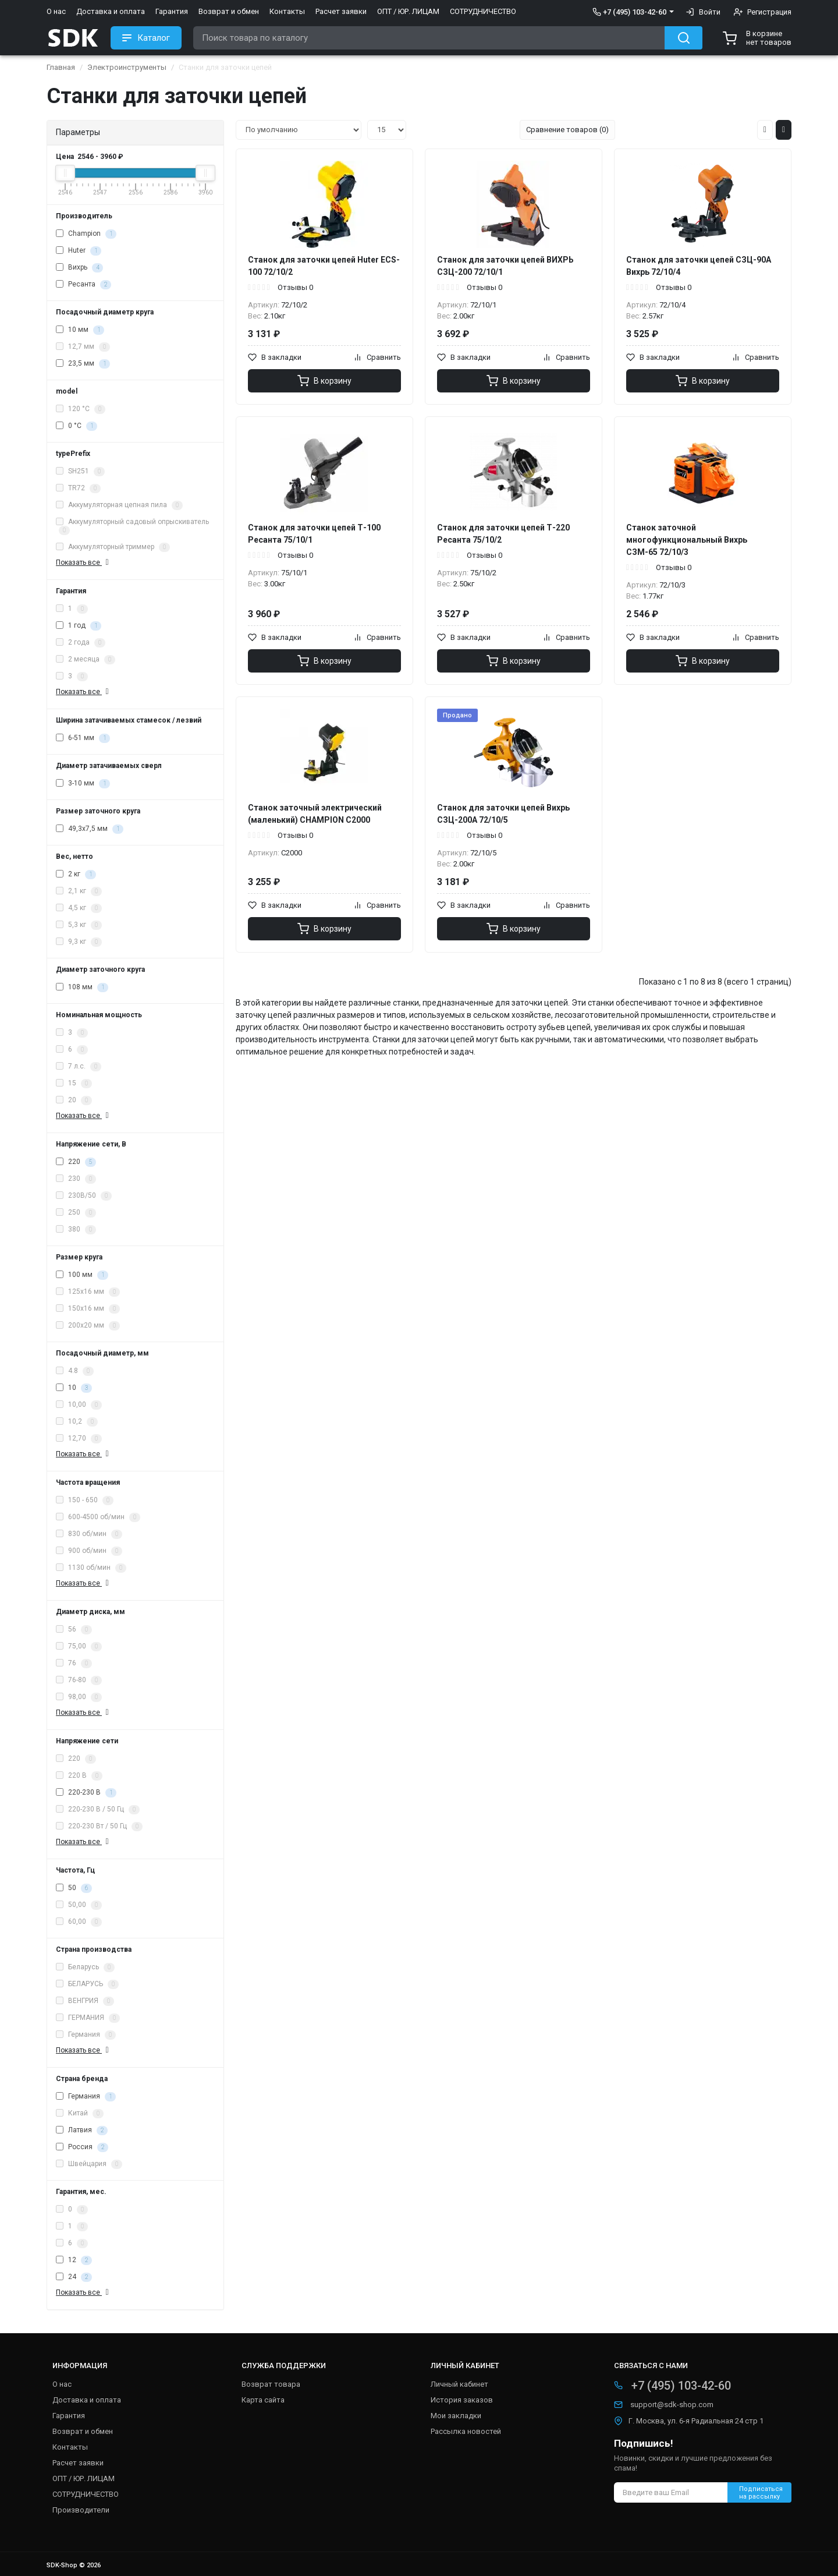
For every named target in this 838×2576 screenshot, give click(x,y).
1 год (78, 626)
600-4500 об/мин (98, 1517)
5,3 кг (79, 925)
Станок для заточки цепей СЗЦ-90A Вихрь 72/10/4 (698, 266)
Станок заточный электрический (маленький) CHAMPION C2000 (315, 814)
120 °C (80, 409)
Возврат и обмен (228, 11)
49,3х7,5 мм (89, 829)
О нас (56, 11)
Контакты (287, 11)
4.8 (75, 1371)
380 (76, 1229)
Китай (80, 2113)
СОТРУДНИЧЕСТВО (483, 11)
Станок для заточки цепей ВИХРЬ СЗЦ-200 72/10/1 (505, 266)
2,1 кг (79, 891)
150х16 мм (88, 1309)
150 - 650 (84, 1500)
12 (74, 2260)
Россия (82, 2147)
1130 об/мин (91, 1568)
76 (74, 1663)
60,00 (79, 1922)
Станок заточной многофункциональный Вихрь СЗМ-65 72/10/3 (686, 540)
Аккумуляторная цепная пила (119, 505)
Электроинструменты (126, 67)
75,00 (79, 1646)
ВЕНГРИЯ (85, 2001)
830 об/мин (89, 1534)
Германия (86, 2035)
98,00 (79, 1697)
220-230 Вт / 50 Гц (99, 1826)
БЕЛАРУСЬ (87, 1984)
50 (74, 1888)
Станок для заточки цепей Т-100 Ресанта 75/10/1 (314, 533)
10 (74, 1388)
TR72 (78, 488)
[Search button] (683, 37)
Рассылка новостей (466, 2431)
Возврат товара (271, 2384)
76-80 (79, 1680)
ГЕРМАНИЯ (88, 2018)
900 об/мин (89, 1551)
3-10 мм (83, 783)
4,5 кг (79, 908)
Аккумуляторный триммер (113, 547)
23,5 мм (83, 364)
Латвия (82, 2130)
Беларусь (85, 1967)
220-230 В (86, 1792)
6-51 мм (83, 738)
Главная (61, 67)
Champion (86, 234)
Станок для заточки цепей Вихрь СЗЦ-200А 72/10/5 (503, 814)
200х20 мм (88, 1326)
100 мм (82, 1275)
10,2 (77, 1422)
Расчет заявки (341, 11)
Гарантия (171, 11)
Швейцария (89, 2164)
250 (76, 1213)
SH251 (80, 471)
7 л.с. (78, 1066)
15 (74, 1083)
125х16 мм (88, 1292)
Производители (80, 2510)
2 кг (76, 874)
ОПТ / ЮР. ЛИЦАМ (408, 11)
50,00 (79, 1905)
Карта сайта (263, 2399)
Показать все (84, 562)
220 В (79, 1776)
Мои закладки (456, 2415)
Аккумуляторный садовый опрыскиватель (132, 526)
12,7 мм (83, 347)
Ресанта (83, 284)
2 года (80, 642)
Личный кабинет (459, 2384)
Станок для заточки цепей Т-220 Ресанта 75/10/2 (503, 533)
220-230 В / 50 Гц (98, 1809)
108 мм (82, 987)
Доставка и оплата (110, 11)
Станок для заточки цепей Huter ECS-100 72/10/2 (324, 266)
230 (76, 1179)
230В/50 (84, 1196)
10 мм (80, 330)
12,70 (79, 1438)
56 (74, 1629)
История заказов (462, 2399)
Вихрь (79, 268)
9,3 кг (79, 942)
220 (76, 1162)
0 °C (76, 426)
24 (74, 2277)
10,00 (79, 1405)
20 (74, 1100)
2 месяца (85, 659)
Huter (78, 251)
